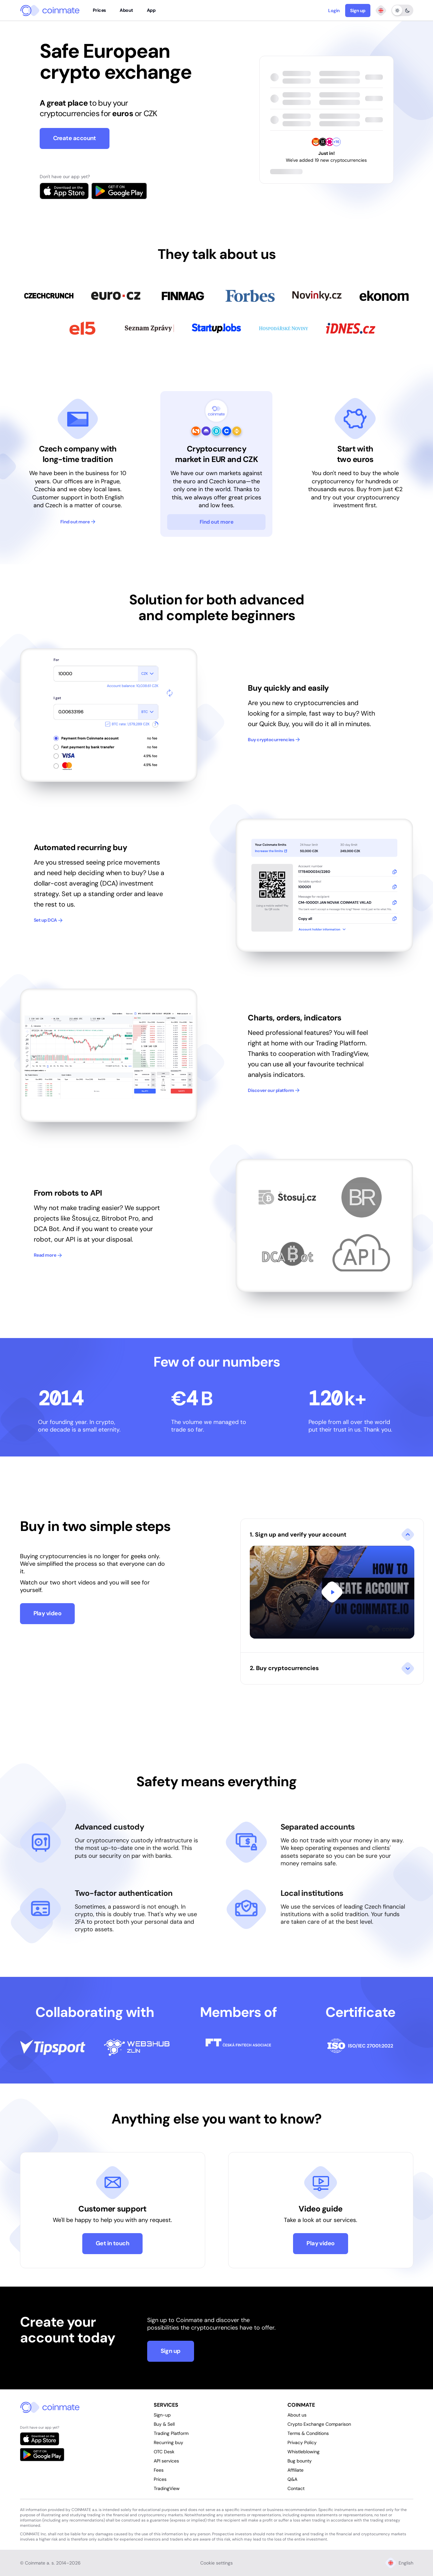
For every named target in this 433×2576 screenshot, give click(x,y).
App (151, 10)
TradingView (167, 2488)
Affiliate (295, 2470)
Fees (159, 2470)
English (399, 2563)
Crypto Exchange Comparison (319, 2424)
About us (296, 2415)
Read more (48, 1255)
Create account (74, 138)
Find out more (77, 522)
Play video (47, 1613)
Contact (296, 2488)
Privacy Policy (302, 2442)
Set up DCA (48, 920)
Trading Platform (171, 2433)
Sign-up (162, 2415)
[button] (332, 1585)
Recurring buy (168, 2442)
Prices (99, 10)
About (126, 10)
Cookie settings (216, 2563)
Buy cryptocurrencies (274, 740)
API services (166, 2461)
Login (334, 10)
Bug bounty (299, 2461)
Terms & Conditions (308, 2433)
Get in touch (112, 2243)
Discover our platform (274, 1090)
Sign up (357, 10)
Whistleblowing (303, 2452)
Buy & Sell (164, 2424)
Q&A (292, 2479)
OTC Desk (164, 2452)
